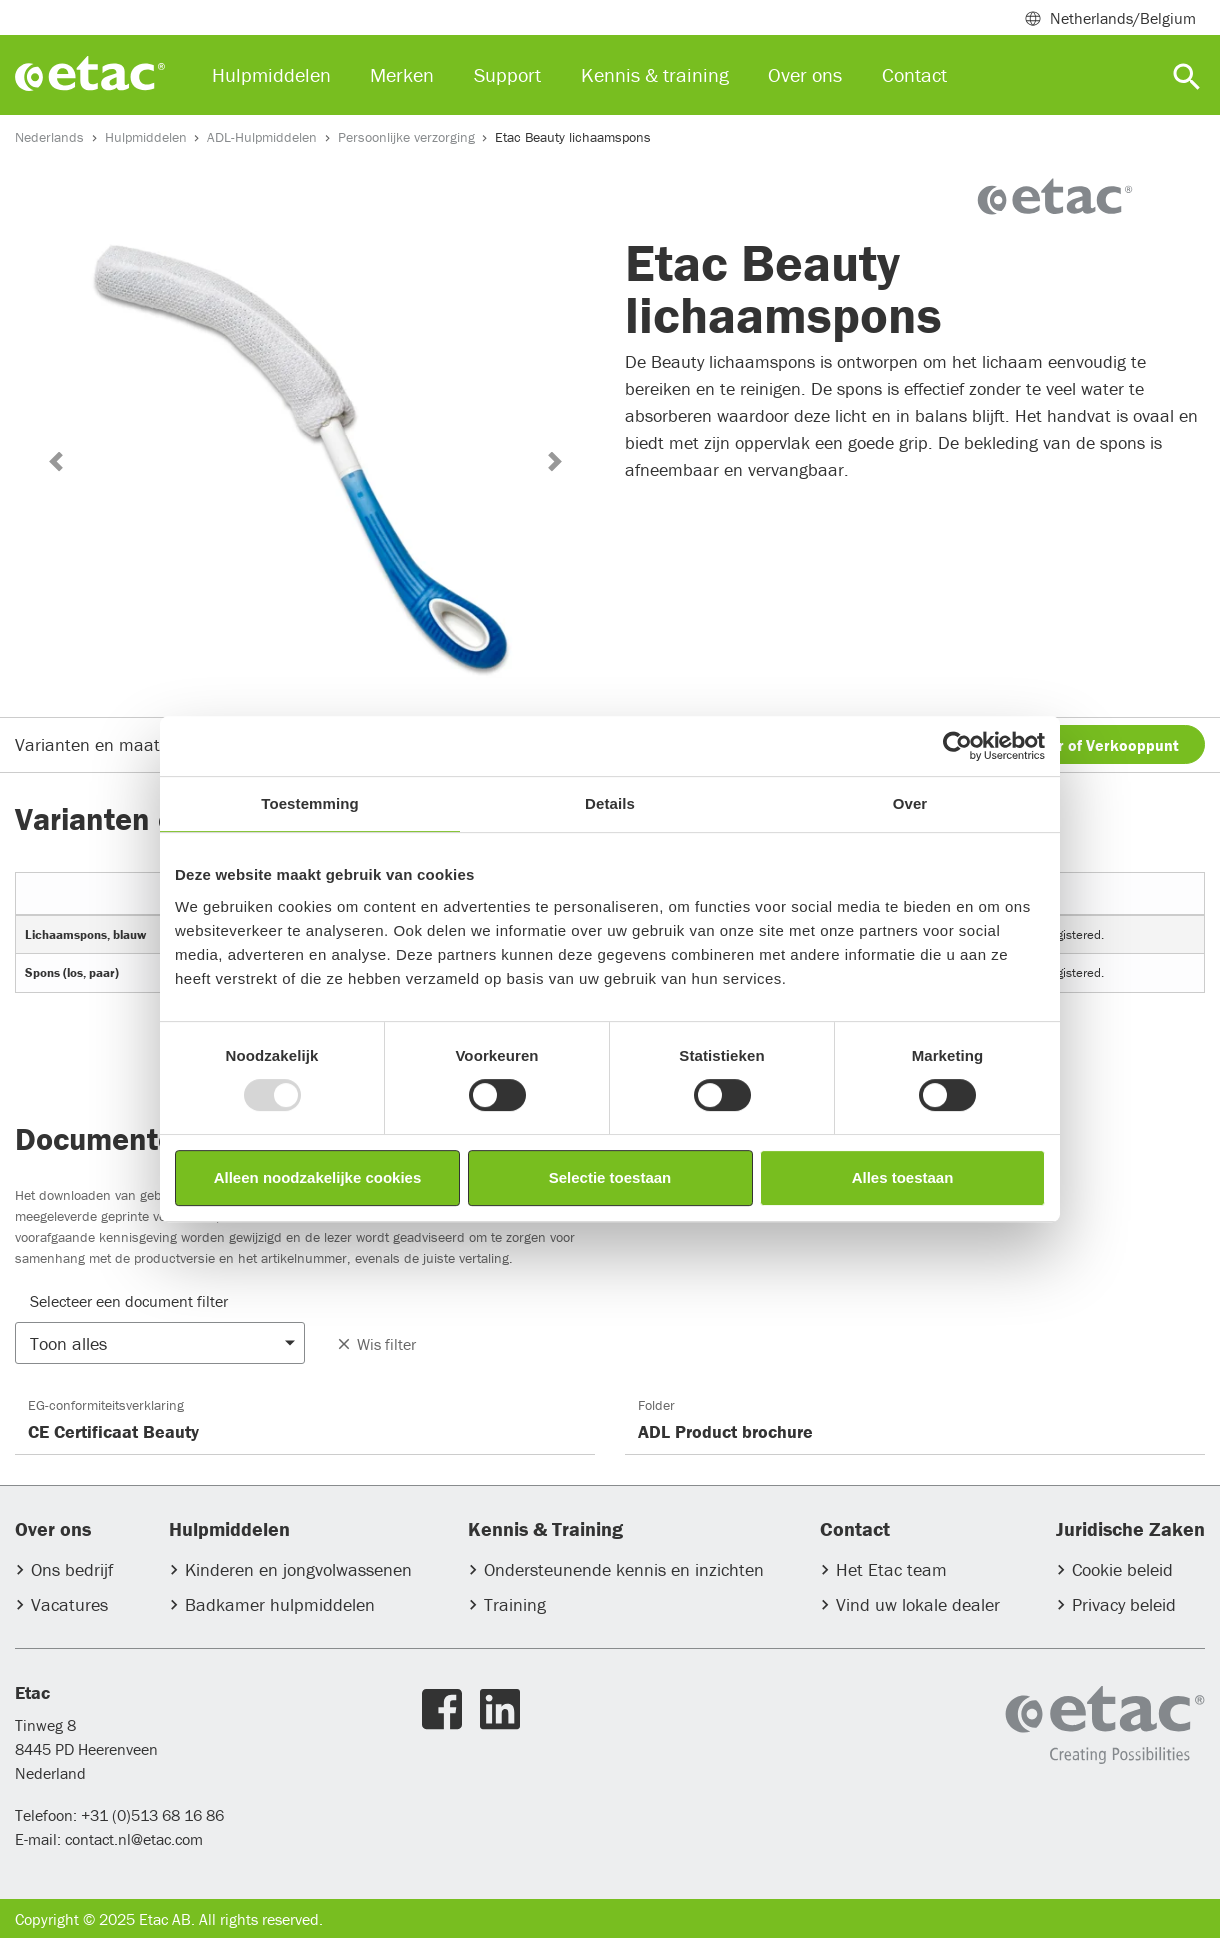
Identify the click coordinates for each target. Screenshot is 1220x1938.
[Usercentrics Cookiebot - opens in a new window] (957, 746)
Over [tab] (910, 803)
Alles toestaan (903, 1177)
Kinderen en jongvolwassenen (298, 1569)
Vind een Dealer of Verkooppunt (1065, 745)
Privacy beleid (1124, 1604)
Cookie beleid (1122, 1569)
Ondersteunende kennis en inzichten (624, 1569)
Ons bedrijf (72, 1569)
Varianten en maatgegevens (123, 744)
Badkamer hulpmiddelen (280, 1604)
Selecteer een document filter (129, 1301)
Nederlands (49, 137)
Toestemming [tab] (310, 803)
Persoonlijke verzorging (406, 137)
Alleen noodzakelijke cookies (318, 1177)
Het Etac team (891, 1569)
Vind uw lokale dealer (918, 1604)
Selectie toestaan (610, 1177)
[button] (55, 461)
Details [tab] (610, 803)
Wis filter (375, 1344)
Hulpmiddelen (146, 137)
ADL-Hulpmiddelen (262, 137)
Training (515, 1604)
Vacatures (69, 1604)
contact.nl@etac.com (132, 1839)
